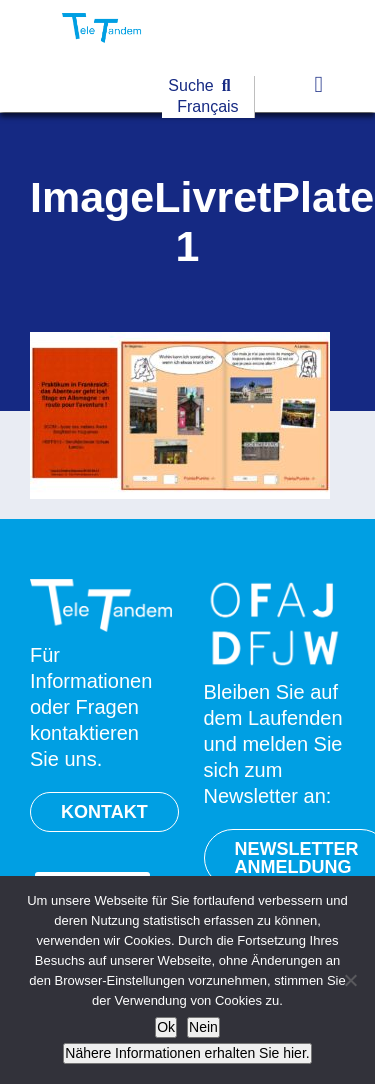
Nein (203, 1027)
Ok (166, 1027)
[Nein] (350, 980)
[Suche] (203, 86)
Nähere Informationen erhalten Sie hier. (187, 1053)
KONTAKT (104, 812)
